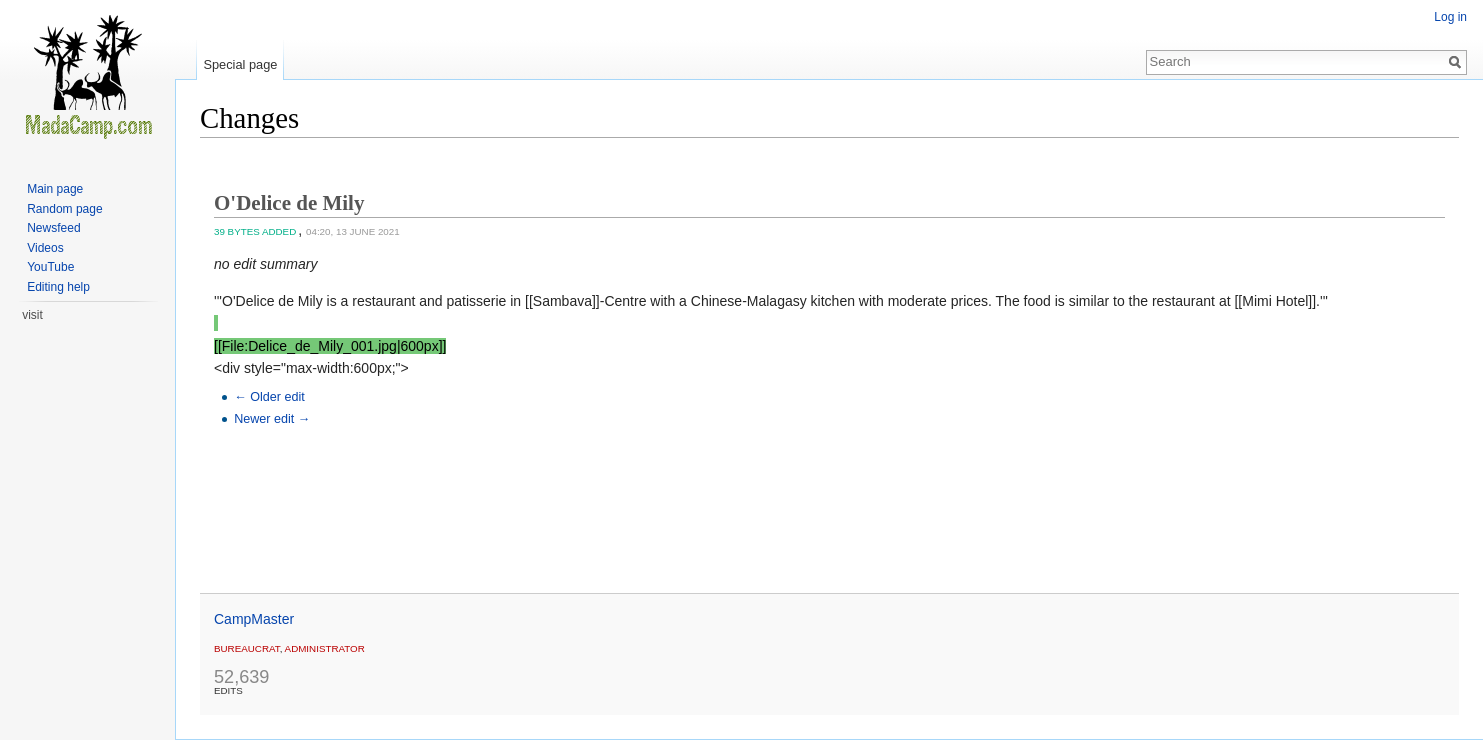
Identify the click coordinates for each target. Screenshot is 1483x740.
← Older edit (269, 397)
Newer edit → (272, 419)
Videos (45, 248)
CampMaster (254, 619)
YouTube (50, 267)
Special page (240, 64)
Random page (64, 209)
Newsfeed (53, 228)
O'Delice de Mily (289, 203)
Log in (1450, 17)
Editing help (58, 287)
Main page (55, 189)
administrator (325, 648)
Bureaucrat (247, 648)
